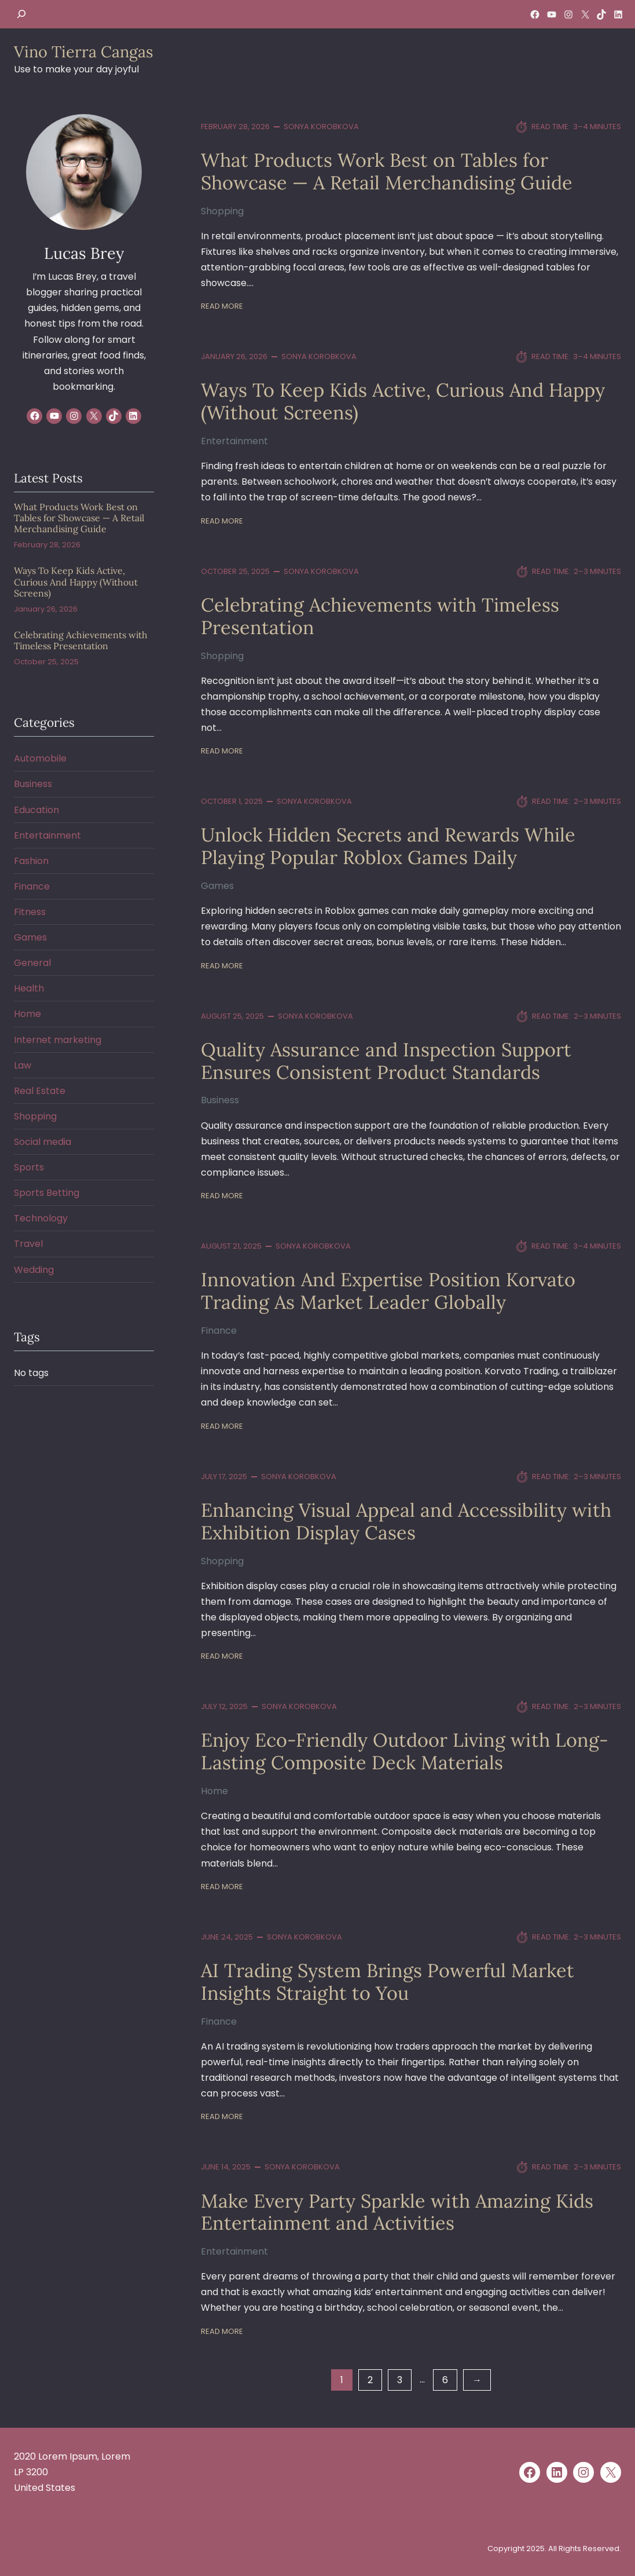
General (32, 962)
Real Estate (39, 1090)
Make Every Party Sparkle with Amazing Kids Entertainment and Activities (397, 2212)
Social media (42, 1141)
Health (29, 988)
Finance (219, 1330)
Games (217, 885)
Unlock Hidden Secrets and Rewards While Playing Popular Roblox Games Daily (388, 846)
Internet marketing (57, 1039)
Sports (29, 1167)
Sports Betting (46, 1192)
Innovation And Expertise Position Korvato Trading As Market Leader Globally (388, 1290)
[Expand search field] (21, 14)
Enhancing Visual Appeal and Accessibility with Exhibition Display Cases (406, 1521)
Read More (222, 306)
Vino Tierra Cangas (83, 51)
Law (22, 1065)
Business (220, 1100)
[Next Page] (477, 2380)
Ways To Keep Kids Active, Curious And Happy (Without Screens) (403, 401)
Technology (41, 1218)
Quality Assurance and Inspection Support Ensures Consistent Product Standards (386, 1061)
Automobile (40, 758)
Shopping (222, 211)
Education (36, 810)
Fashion (31, 861)
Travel (28, 1243)
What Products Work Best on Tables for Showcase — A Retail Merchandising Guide (386, 171)
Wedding (34, 1269)
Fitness (30, 912)
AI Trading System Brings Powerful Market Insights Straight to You (387, 1981)
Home (214, 1791)
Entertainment (234, 441)
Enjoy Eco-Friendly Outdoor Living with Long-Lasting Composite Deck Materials (404, 1751)
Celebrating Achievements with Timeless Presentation (380, 616)
